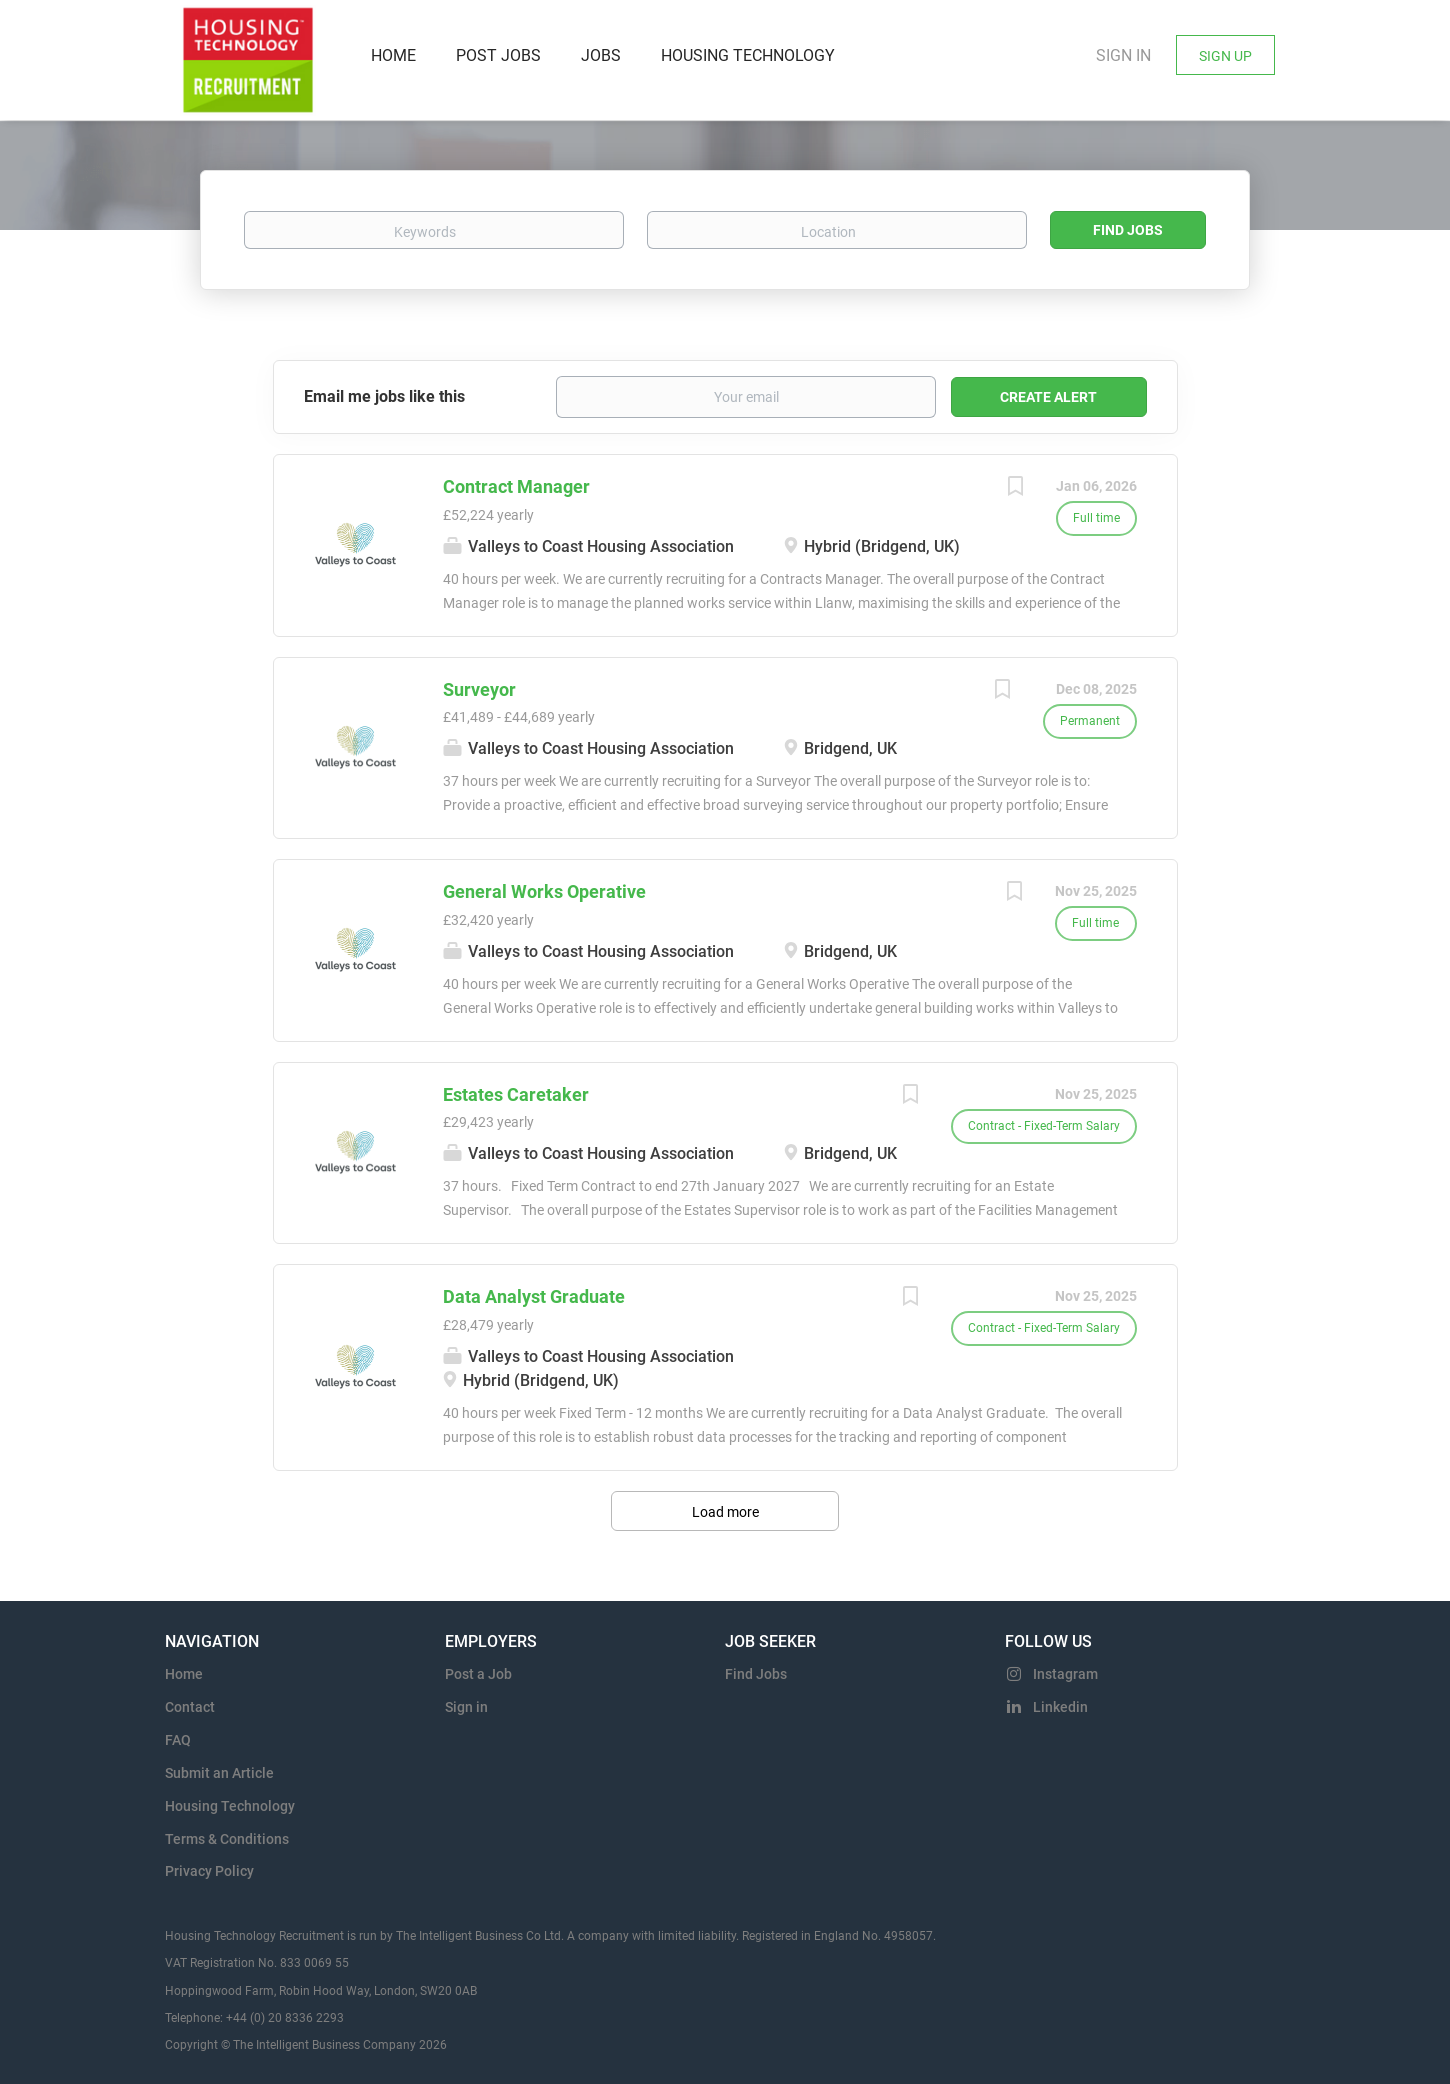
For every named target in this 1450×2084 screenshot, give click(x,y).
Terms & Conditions (227, 1839)
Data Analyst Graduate (534, 1296)
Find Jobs (1128, 230)
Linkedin (1060, 1707)
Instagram (1065, 1674)
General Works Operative (544, 891)
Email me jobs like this (384, 396)
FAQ (178, 1740)
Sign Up (1225, 56)
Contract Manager (516, 486)
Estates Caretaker (516, 1094)
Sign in (1123, 55)
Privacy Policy (209, 1871)
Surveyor (479, 689)
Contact (190, 1707)
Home (184, 1674)
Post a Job (478, 1674)
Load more (725, 1512)
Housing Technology (230, 1806)
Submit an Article (219, 1773)
